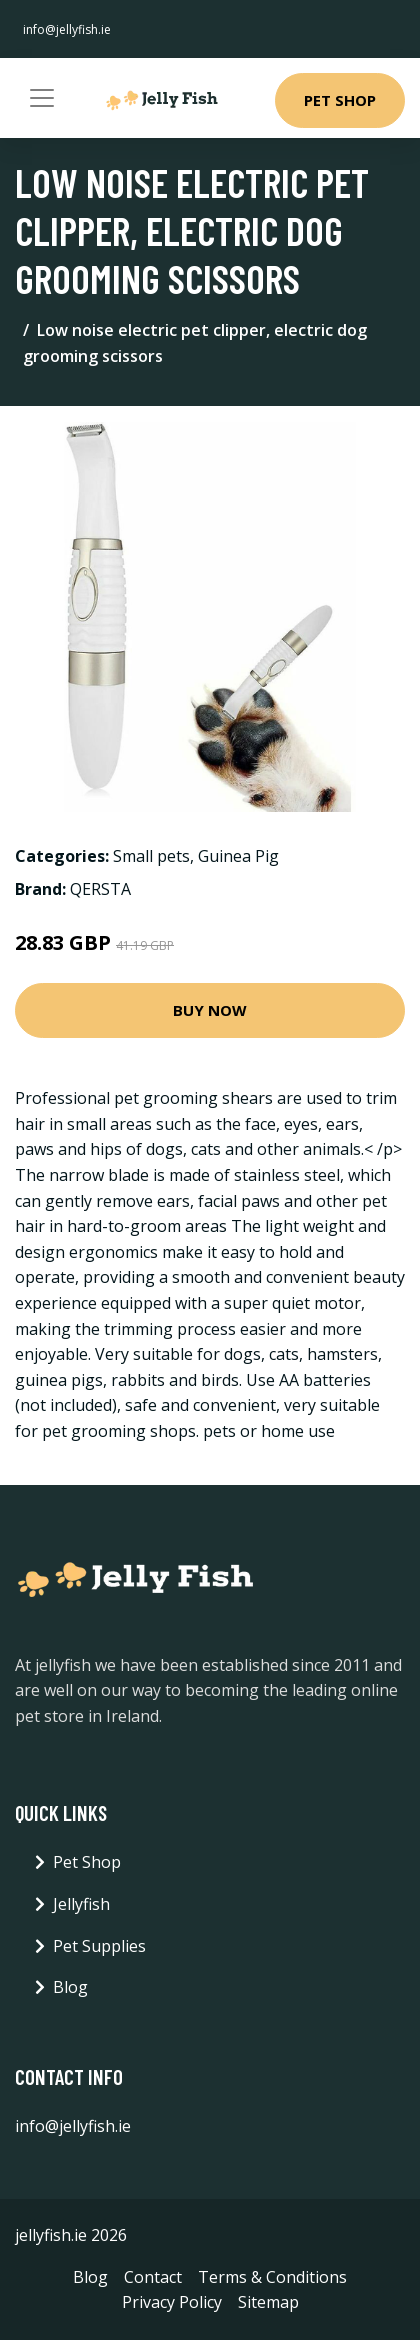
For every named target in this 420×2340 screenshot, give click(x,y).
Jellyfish (81, 1904)
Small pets (151, 856)
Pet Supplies (99, 1946)
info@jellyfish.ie (67, 29)
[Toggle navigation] (42, 98)
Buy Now (210, 1010)
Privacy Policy (172, 2302)
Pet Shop (340, 100)
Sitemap (268, 2302)
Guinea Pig (238, 856)
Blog (70, 1987)
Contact (153, 2277)
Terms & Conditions (272, 2277)
